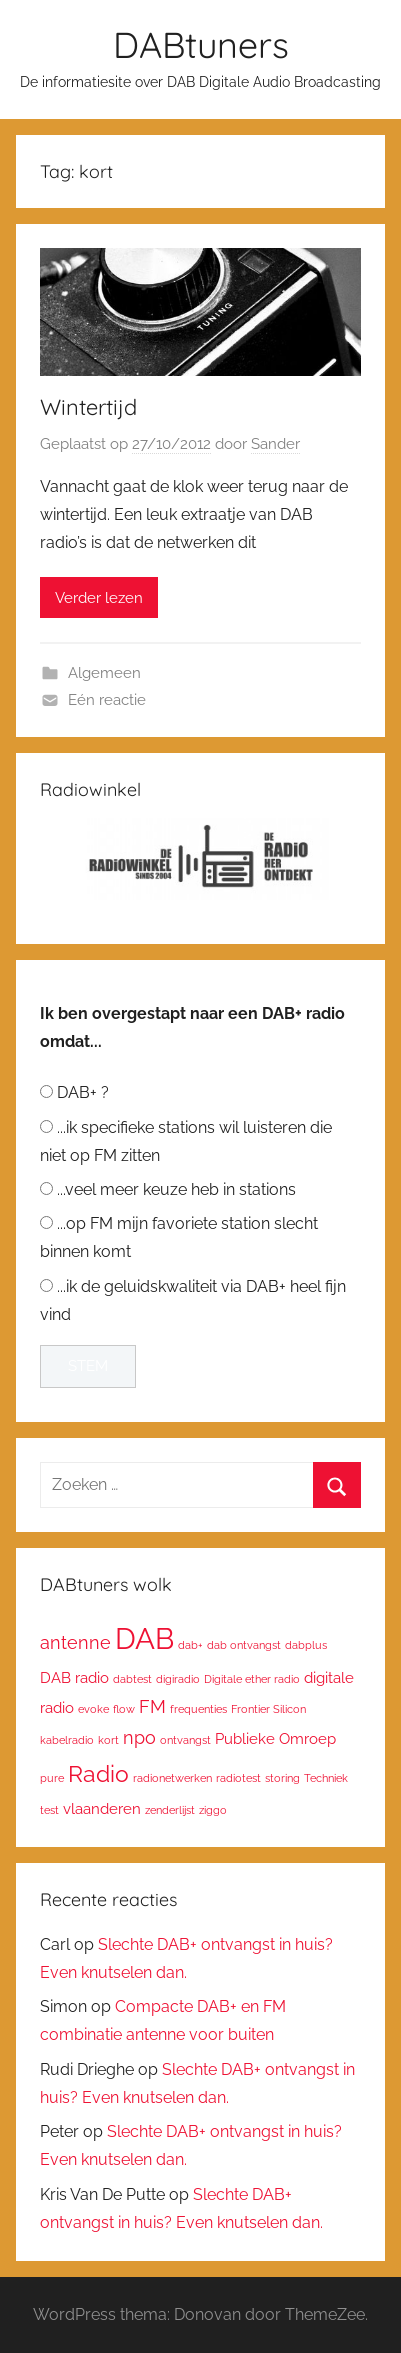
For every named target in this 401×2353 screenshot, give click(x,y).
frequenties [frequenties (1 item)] (198, 1709)
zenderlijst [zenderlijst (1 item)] (170, 1810)
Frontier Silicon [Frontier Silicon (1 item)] (268, 1709)
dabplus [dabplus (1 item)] (306, 1645)
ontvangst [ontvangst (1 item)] (185, 1740)
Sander (275, 444)
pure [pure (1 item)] (52, 1778)
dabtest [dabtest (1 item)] (132, 1679)
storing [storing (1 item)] (282, 1778)
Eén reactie (107, 700)
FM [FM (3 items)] (152, 1706)
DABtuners (201, 44)
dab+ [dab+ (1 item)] (190, 1645)
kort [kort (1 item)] (108, 1740)
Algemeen (104, 673)
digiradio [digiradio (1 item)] (178, 1679)
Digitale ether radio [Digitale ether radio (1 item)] (252, 1679)
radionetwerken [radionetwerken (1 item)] (172, 1778)
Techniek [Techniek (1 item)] (326, 1778)
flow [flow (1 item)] (124, 1709)
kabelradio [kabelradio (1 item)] (67, 1740)
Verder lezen (99, 598)
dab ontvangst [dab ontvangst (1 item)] (244, 1645)
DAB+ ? (83, 1092)
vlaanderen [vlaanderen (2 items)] (102, 1808)
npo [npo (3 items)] (139, 1737)
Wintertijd (88, 407)
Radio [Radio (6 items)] (98, 1773)
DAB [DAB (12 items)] (144, 1638)
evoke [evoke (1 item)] (93, 1709)
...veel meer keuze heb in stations (176, 1189)
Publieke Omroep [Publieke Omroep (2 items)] (275, 1738)
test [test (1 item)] (49, 1810)
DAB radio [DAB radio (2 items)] (74, 1677)
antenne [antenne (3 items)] (75, 1642)
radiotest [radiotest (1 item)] (238, 1778)
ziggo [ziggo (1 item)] (213, 1810)
